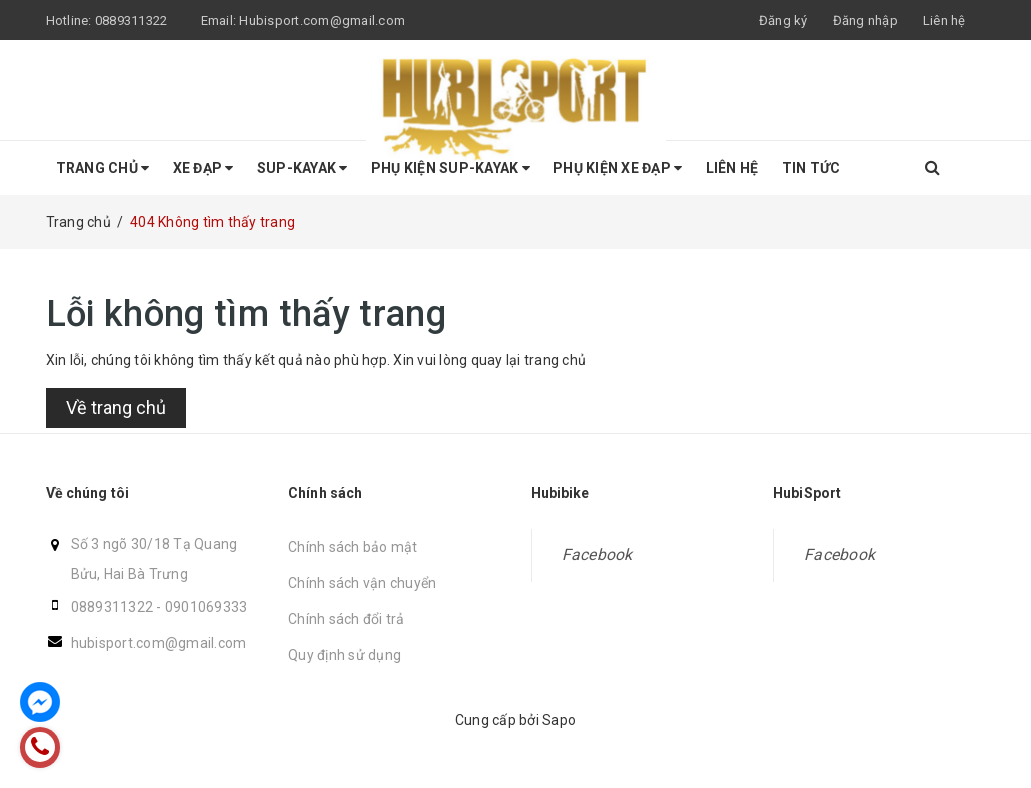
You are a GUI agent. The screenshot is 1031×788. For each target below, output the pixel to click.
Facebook (597, 554)
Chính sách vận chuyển (362, 583)
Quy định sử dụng (344, 655)
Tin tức (811, 168)
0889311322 (112, 607)
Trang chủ (103, 168)
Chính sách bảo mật (353, 547)
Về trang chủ (116, 407)
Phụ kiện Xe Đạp (617, 168)
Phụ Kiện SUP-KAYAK (450, 168)
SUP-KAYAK (302, 168)
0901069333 (206, 607)
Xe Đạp (203, 168)
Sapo (559, 720)
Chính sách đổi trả (346, 619)
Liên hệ (732, 168)
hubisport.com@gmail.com (159, 643)
